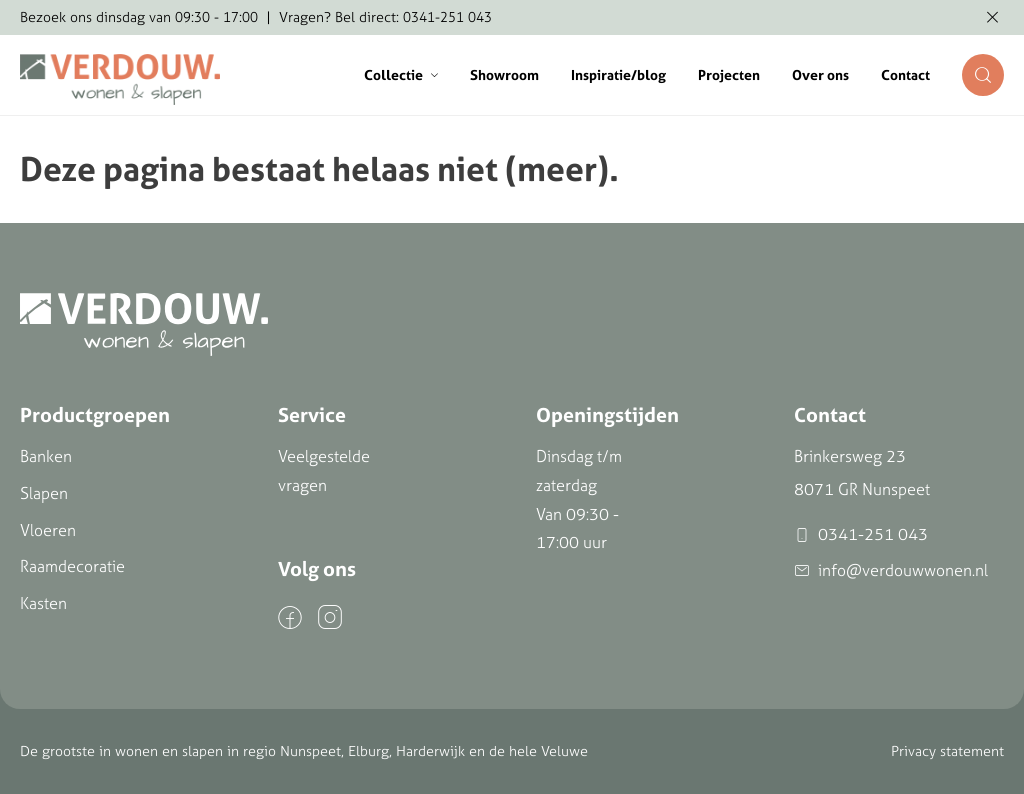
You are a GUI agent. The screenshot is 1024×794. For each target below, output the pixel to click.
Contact (905, 75)
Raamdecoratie (72, 566)
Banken (46, 456)
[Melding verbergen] (992, 18)
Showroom (504, 75)
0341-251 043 (861, 534)
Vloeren (48, 530)
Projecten (729, 75)
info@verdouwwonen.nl (891, 570)
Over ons (820, 75)
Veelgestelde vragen (324, 470)
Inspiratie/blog (618, 75)
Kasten (43, 603)
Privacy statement (947, 751)
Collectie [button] (401, 75)
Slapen (44, 493)
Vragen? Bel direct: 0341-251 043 (385, 17)
